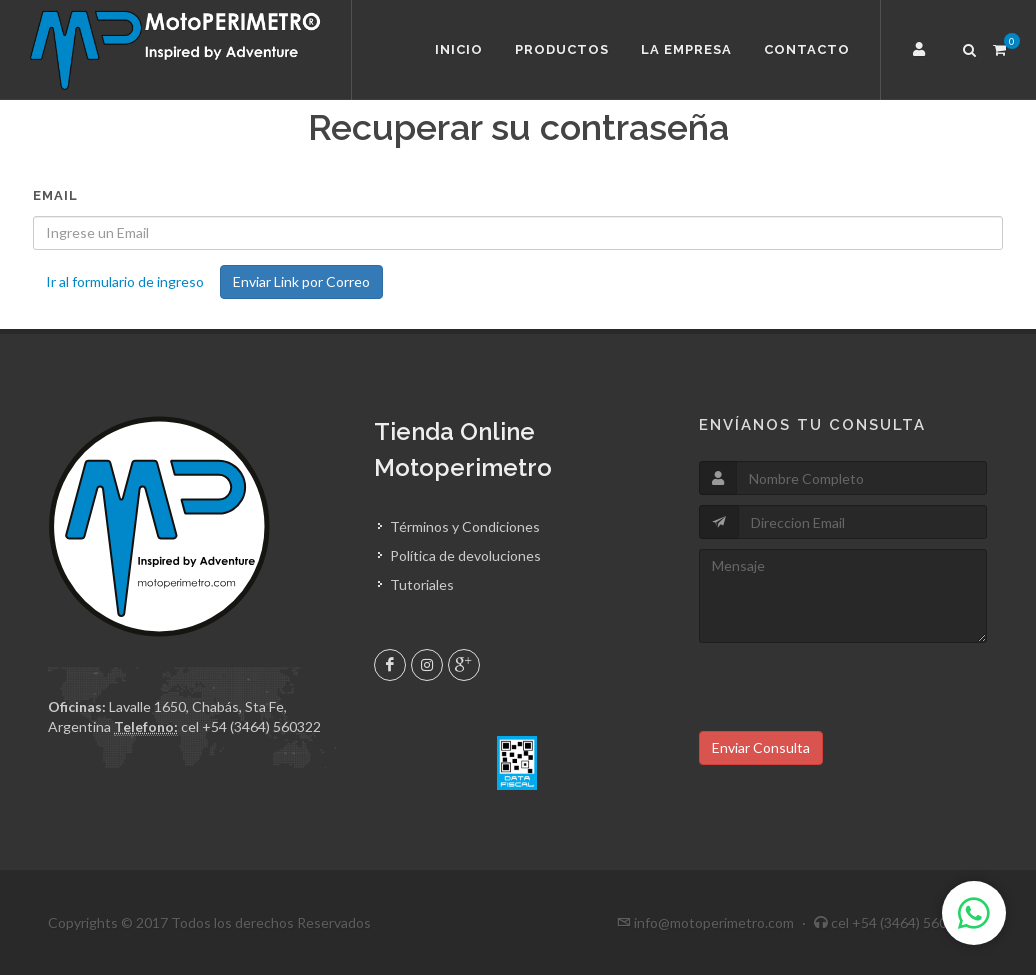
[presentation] (851, 692)
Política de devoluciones (465, 555)
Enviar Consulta (761, 747)
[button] (922, 50)
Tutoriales (422, 584)
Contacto (807, 49)
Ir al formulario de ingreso (125, 281)
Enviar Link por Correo (301, 281)
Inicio (459, 49)
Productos (562, 49)
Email (55, 195)
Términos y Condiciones (465, 526)
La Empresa (686, 49)
